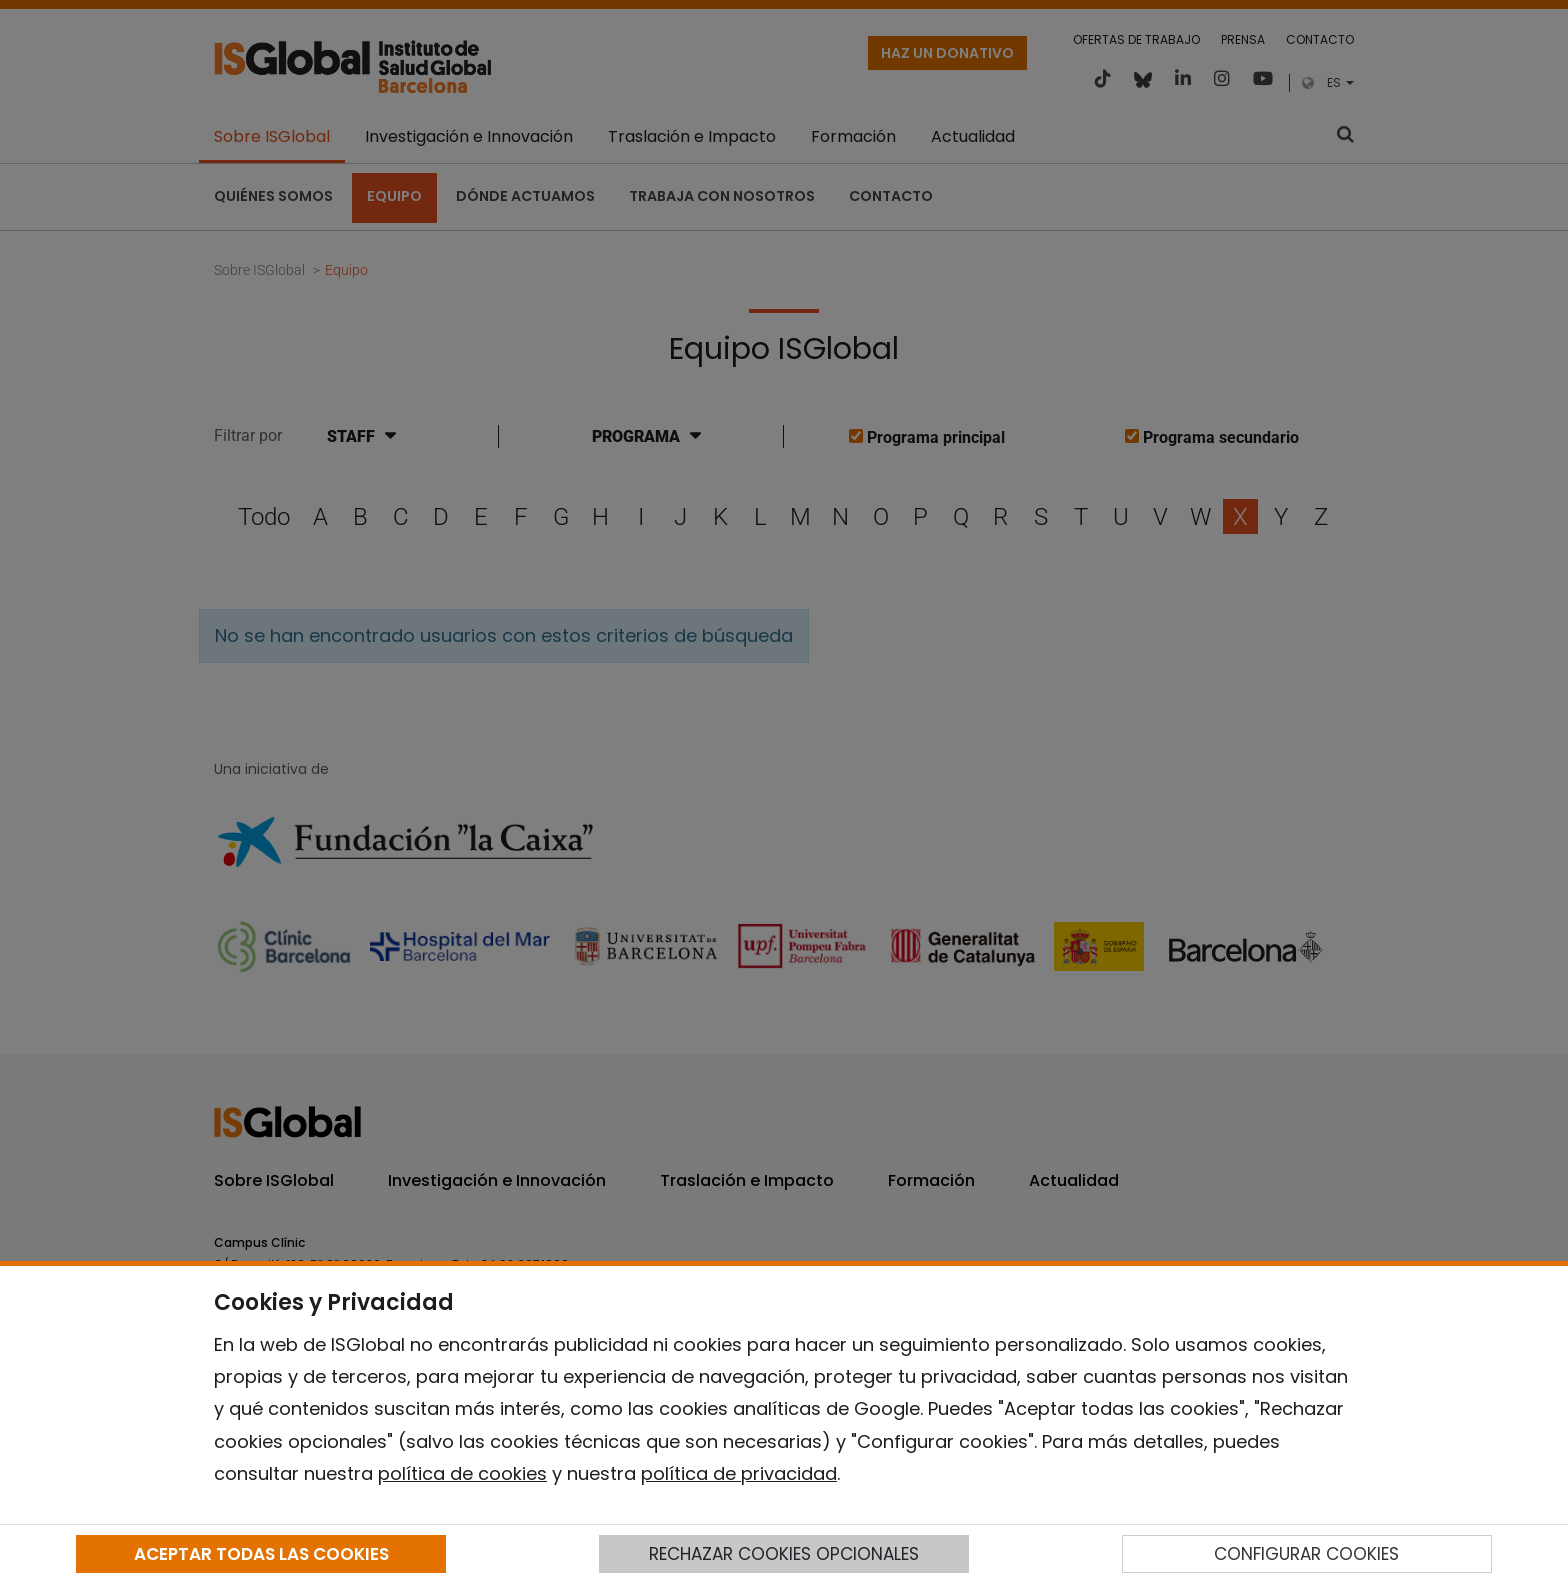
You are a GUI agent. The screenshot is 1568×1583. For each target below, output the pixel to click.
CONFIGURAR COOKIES (1306, 1554)
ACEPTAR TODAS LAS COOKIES (261, 1554)
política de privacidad (739, 1473)
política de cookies (462, 1473)
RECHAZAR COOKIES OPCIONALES (784, 1554)
